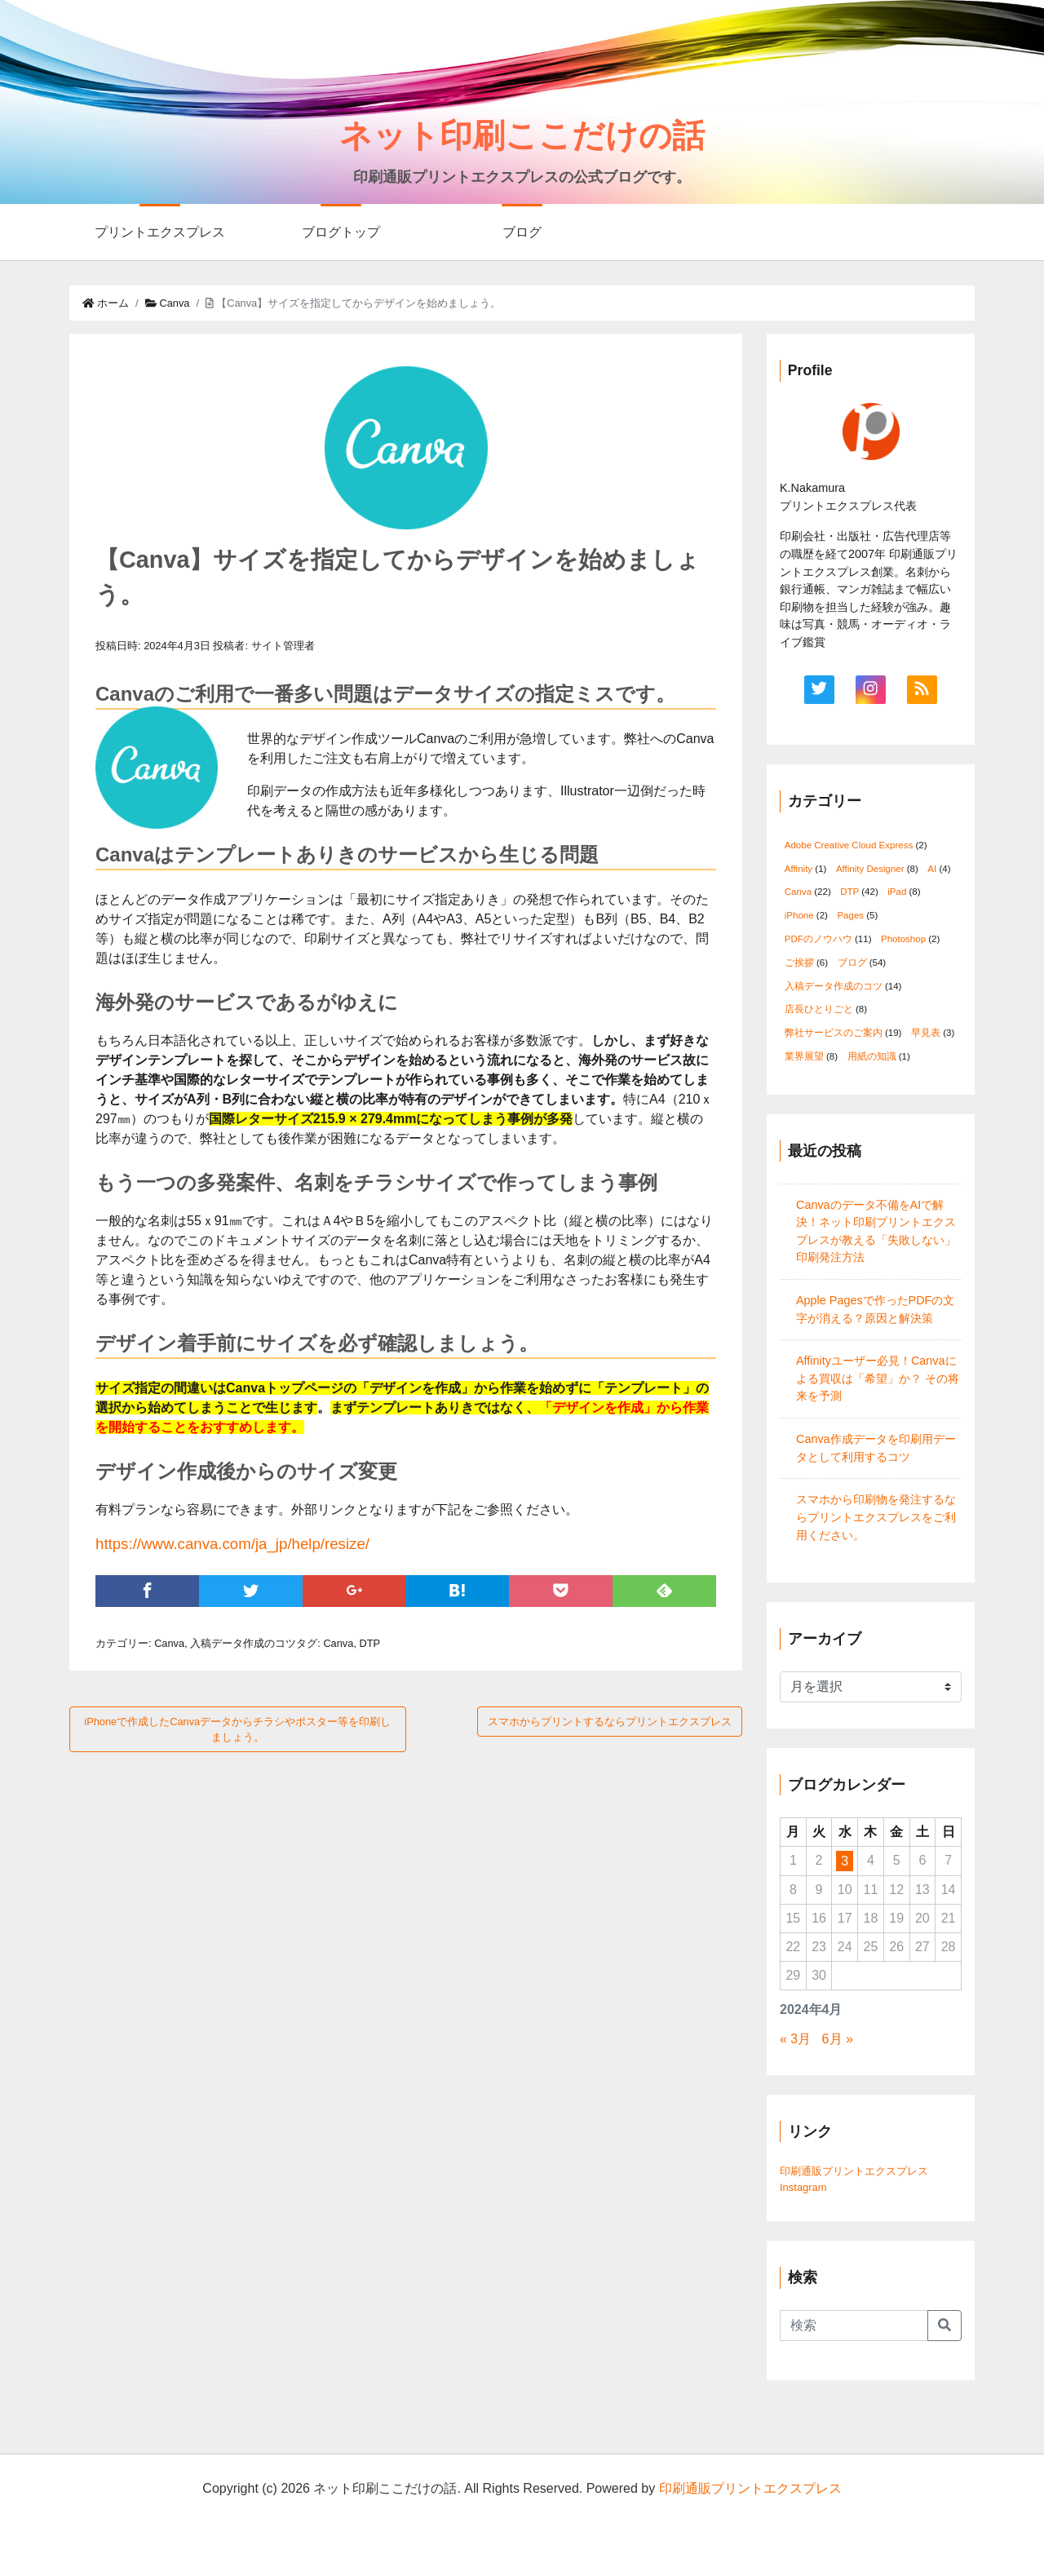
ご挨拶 (799, 962)
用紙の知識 (871, 1056)
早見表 (925, 1033)
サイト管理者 (283, 646)
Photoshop (903, 939)
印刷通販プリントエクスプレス (854, 2171)
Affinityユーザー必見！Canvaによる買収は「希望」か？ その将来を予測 (877, 1378)
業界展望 (804, 1056)
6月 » (837, 2039)
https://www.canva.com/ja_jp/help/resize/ (232, 1543)
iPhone (799, 915)
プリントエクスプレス (160, 232)
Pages (850, 915)
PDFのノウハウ (818, 939)
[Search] (854, 2325)
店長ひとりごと (819, 1009)
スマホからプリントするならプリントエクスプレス (610, 1721)
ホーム (105, 303)
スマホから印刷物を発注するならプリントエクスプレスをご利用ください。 (876, 1517)
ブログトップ (341, 232)
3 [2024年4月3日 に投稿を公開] (844, 1861)
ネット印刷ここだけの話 (522, 135)
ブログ (522, 232)
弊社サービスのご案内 (834, 1033)
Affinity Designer (870, 869)
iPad (896, 891)
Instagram (803, 2187)
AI (931, 869)
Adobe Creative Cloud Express (849, 845)
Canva (167, 303)
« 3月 (795, 2039)
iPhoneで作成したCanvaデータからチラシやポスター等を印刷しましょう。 (237, 1729)
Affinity (798, 869)
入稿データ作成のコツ (243, 1643)
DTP (370, 1643)
